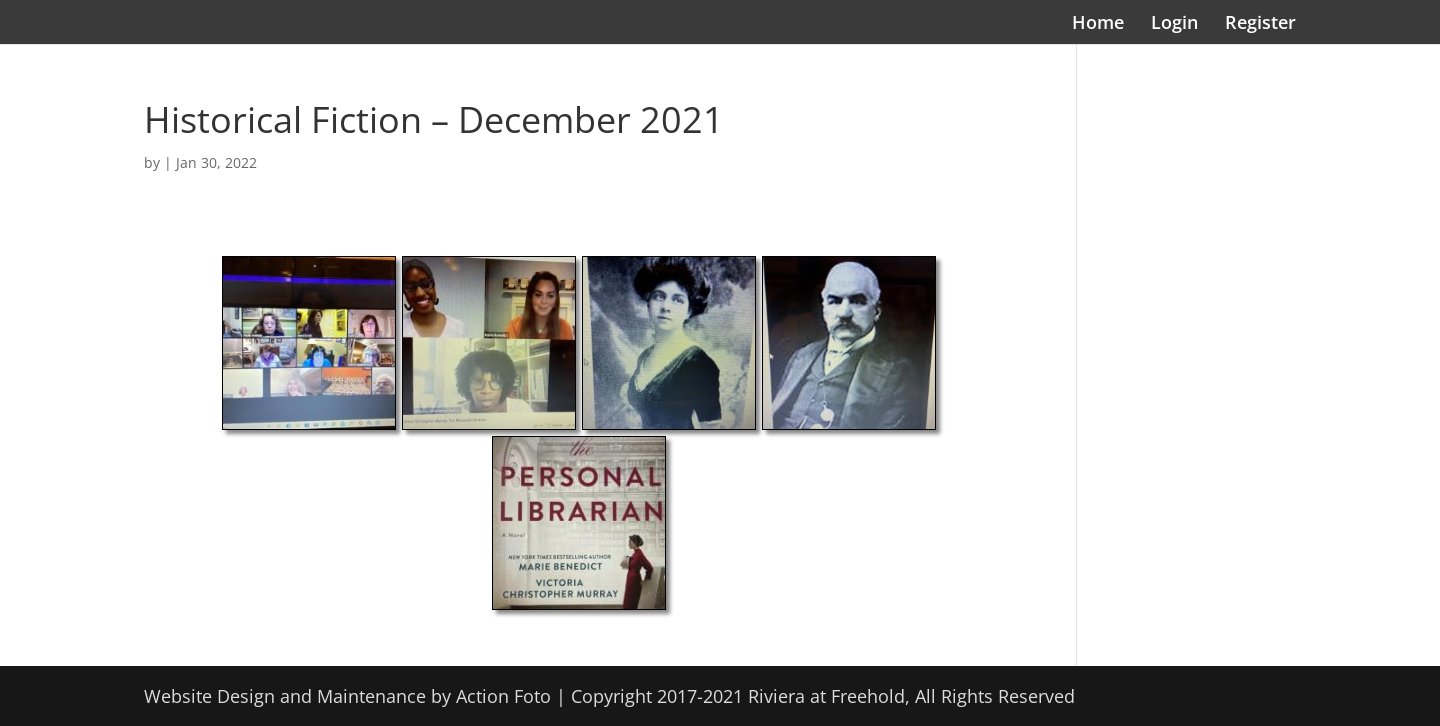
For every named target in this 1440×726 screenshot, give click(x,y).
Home (1098, 24)
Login (1174, 24)
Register (1260, 24)
